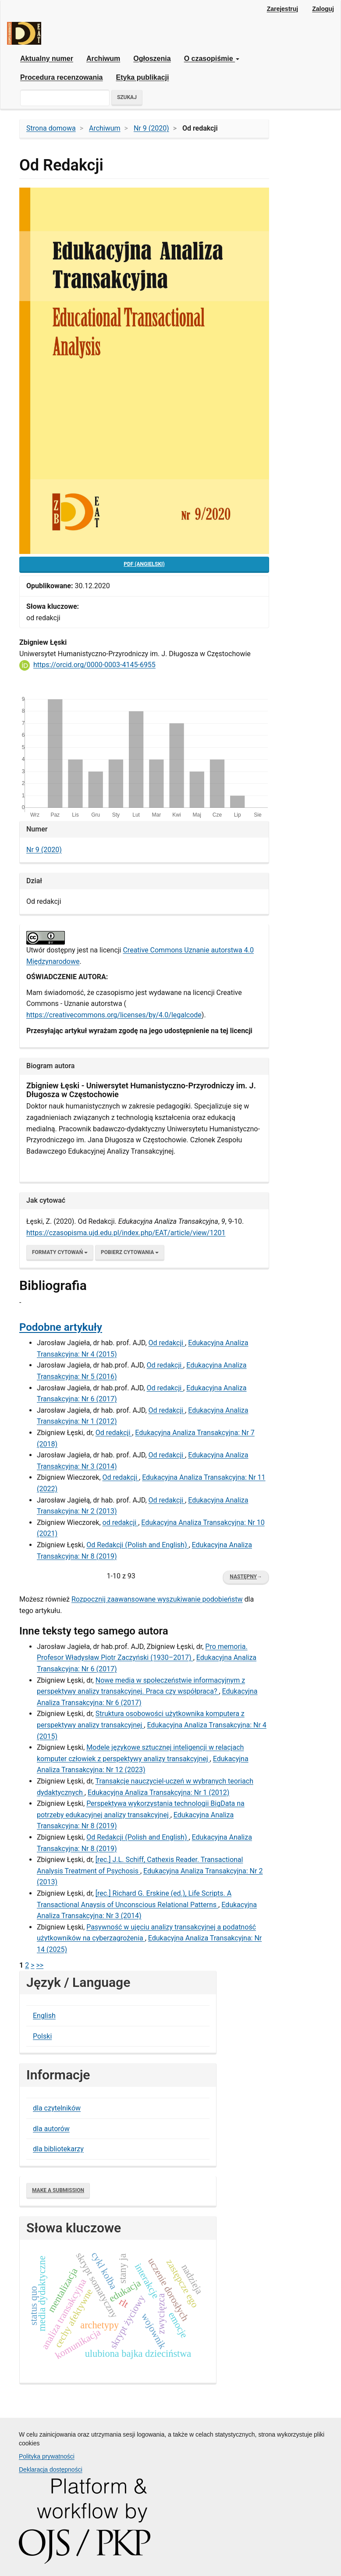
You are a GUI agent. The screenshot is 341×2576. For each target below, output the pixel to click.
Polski (42, 2036)
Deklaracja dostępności (50, 2469)
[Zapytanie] (65, 97)
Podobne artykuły (60, 1327)
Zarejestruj (282, 8)
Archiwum (103, 58)
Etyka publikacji (142, 77)
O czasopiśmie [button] (212, 58)
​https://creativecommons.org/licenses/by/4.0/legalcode (114, 1015)
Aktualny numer (46, 58)
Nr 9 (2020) (151, 128)
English (44, 2015)
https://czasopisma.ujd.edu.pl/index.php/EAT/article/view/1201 (125, 1233)
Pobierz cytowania (130, 1252)
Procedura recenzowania (61, 77)
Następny (246, 1577)
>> (39, 1965)
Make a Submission (58, 2190)
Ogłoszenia (151, 58)
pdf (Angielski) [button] (144, 564)
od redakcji (121, 1522)
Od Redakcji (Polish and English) (137, 1545)
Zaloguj (323, 8)
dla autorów (51, 2129)
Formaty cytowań (60, 1252)
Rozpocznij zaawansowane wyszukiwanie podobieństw (157, 1599)
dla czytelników (57, 2108)
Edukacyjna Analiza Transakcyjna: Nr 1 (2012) (158, 1792)
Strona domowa (51, 128)
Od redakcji (167, 1343)
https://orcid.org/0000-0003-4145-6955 (94, 665)
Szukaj (127, 97)
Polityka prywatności (47, 2456)
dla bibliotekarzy (58, 2149)
